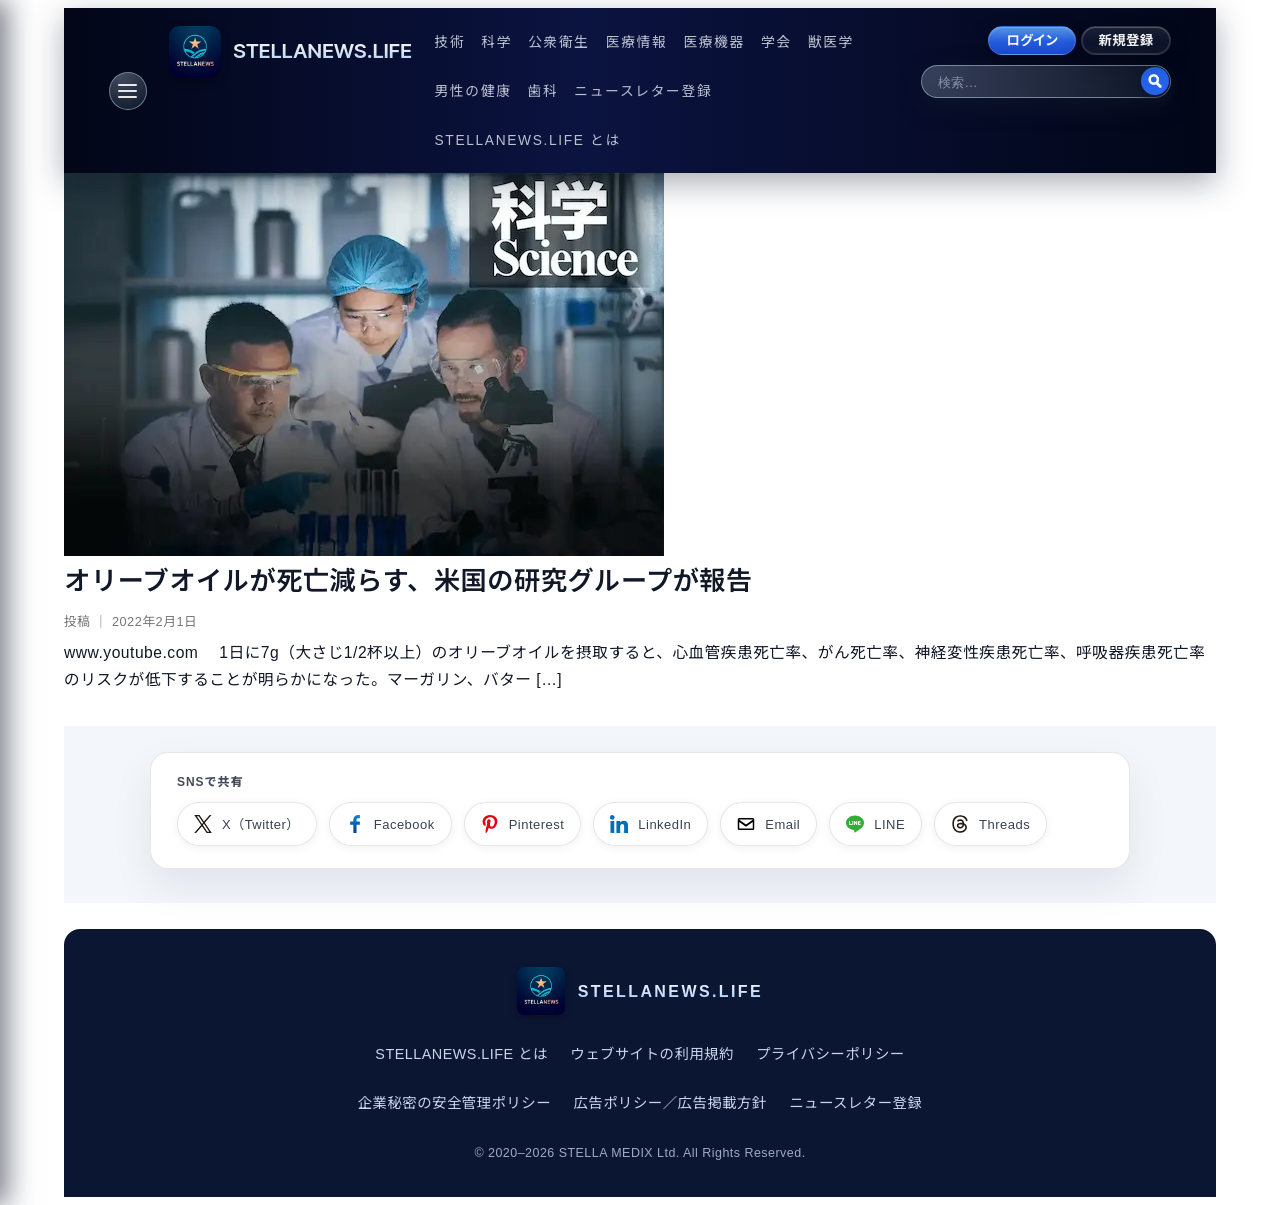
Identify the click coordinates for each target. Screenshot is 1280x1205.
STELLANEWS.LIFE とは (528, 140)
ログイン (1032, 40)
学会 (776, 42)
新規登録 (1126, 40)
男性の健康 (473, 91)
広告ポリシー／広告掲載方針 (669, 1103)
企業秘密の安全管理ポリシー (454, 1103)
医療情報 (637, 42)
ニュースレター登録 (643, 91)
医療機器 (714, 42)
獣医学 (831, 42)
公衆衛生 (559, 42)
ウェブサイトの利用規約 (652, 1054)
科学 (496, 42)
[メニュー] (128, 91)
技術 (450, 42)
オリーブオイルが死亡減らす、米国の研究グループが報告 (408, 581)
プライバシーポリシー (830, 1054)
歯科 (543, 91)
